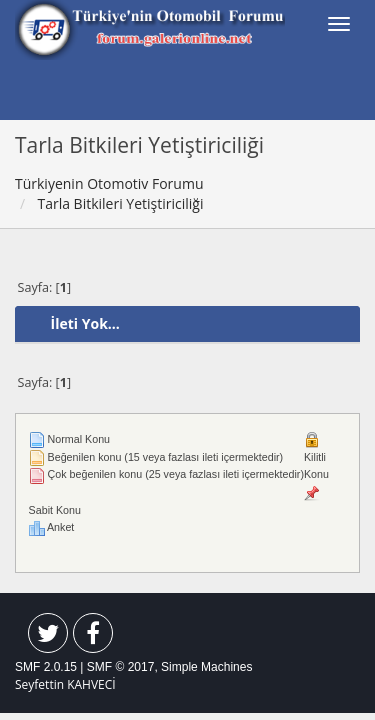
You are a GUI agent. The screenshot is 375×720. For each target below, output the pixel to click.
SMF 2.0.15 (46, 667)
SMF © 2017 (121, 667)
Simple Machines (206, 667)
